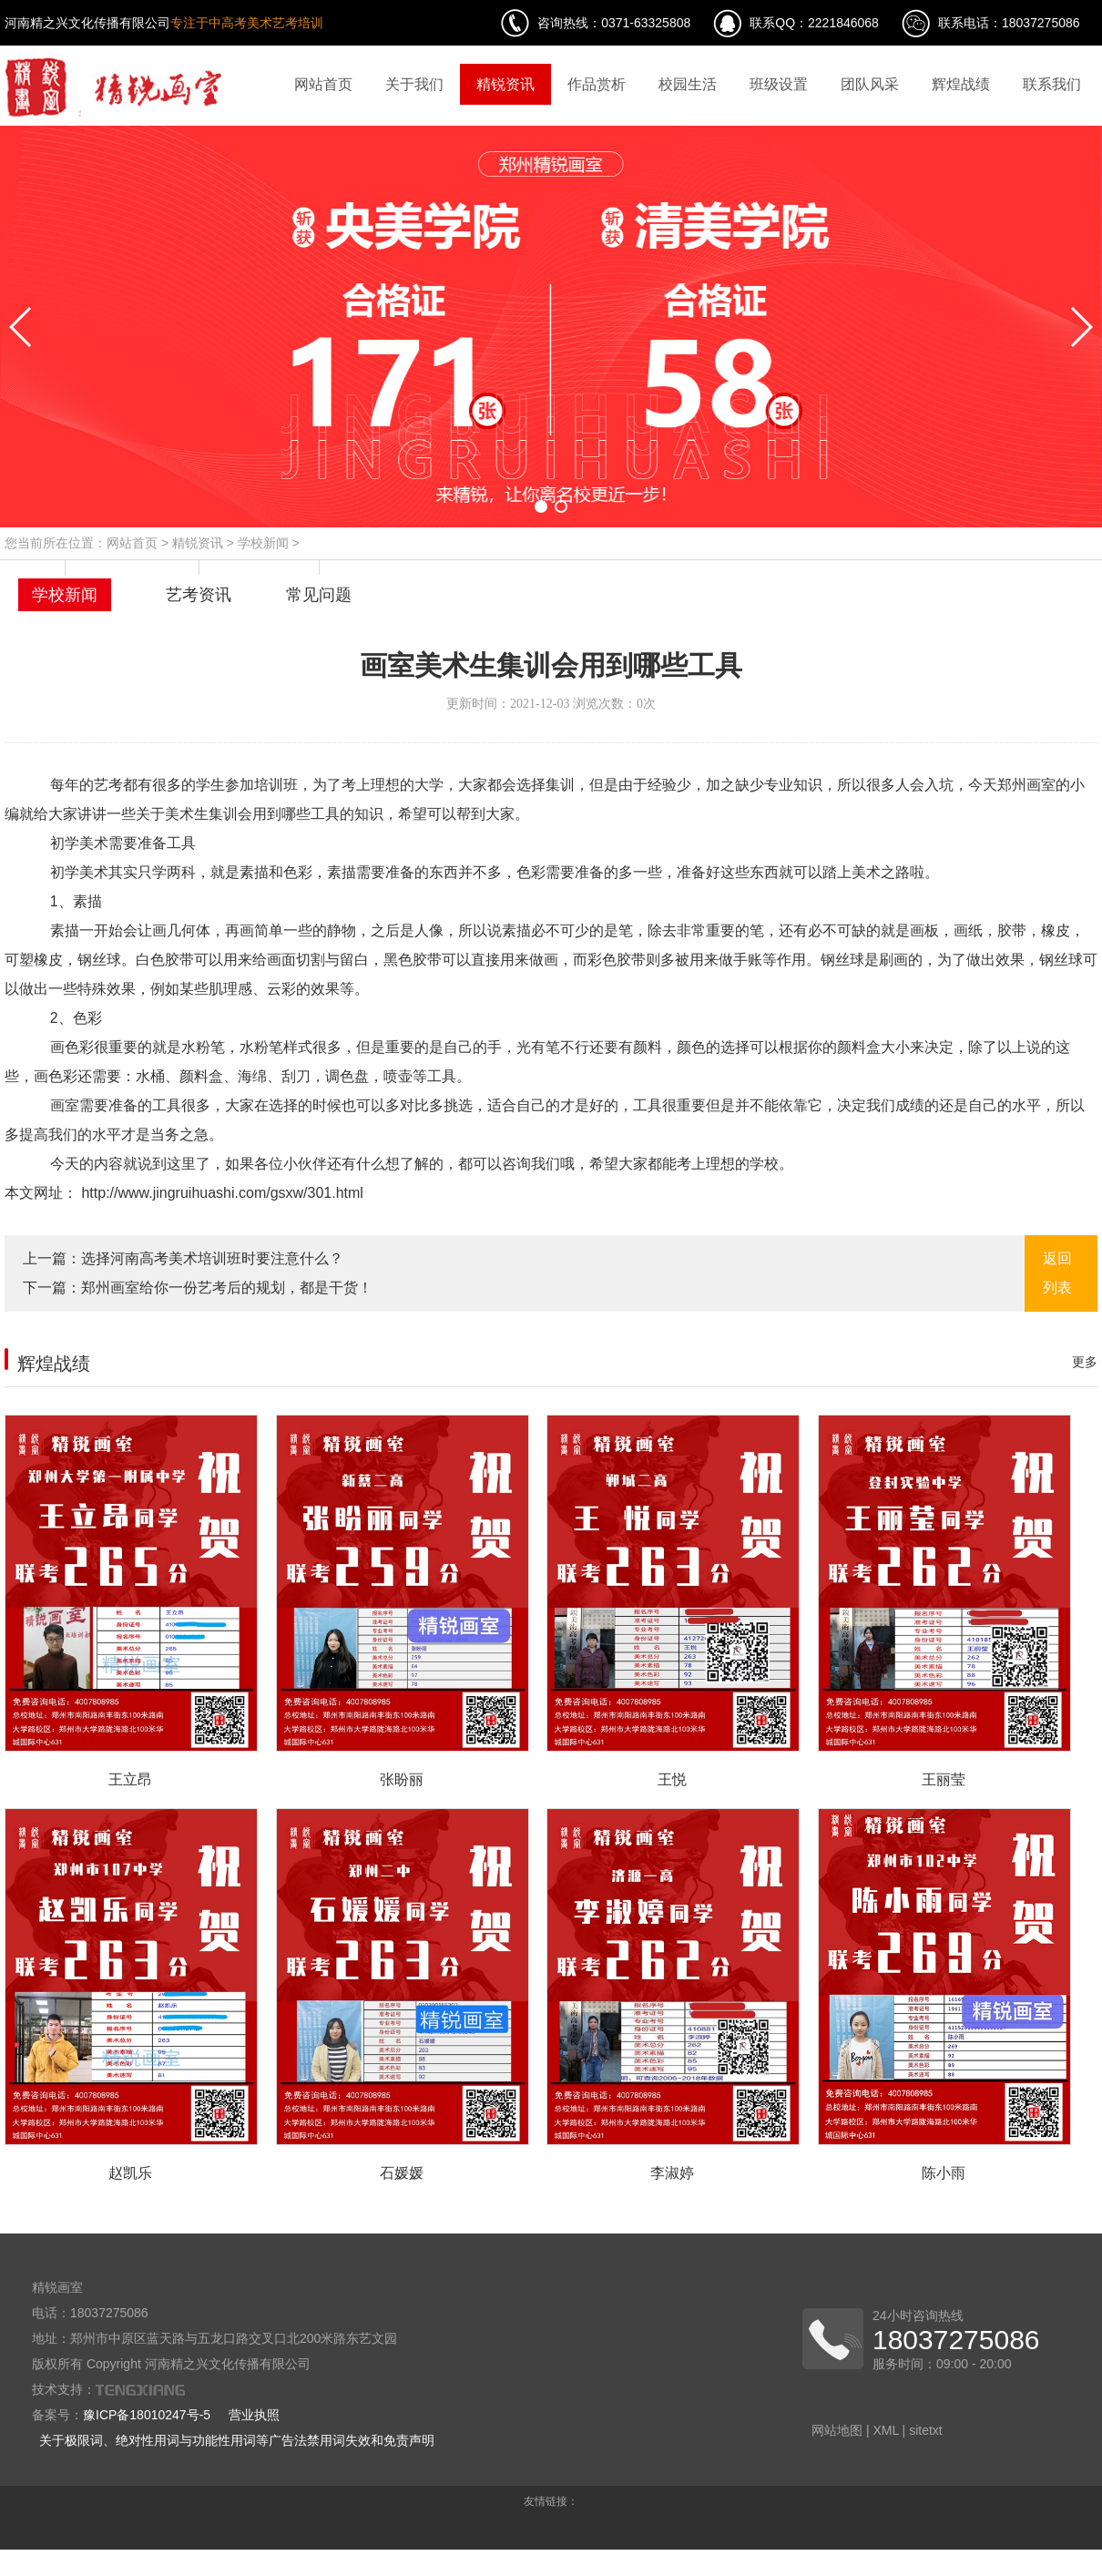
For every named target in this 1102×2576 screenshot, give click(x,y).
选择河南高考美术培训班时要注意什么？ (212, 1258)
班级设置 (779, 84)
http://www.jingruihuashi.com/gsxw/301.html (220, 1193)
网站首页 (323, 84)
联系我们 (1052, 84)
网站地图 (836, 2430)
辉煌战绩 (961, 84)
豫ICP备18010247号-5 (146, 2414)
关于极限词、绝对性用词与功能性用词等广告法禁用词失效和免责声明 (236, 2440)
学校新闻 (263, 543)
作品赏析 (596, 84)
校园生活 (687, 84)
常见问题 (319, 595)
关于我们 (414, 84)
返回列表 (1057, 1273)
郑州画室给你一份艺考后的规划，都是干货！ (226, 1287)
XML (885, 2430)
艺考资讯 (198, 595)
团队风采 (870, 84)
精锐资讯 (505, 84)
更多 (1084, 1361)
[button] (541, 506)
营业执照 (254, 2414)
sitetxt (926, 2430)
